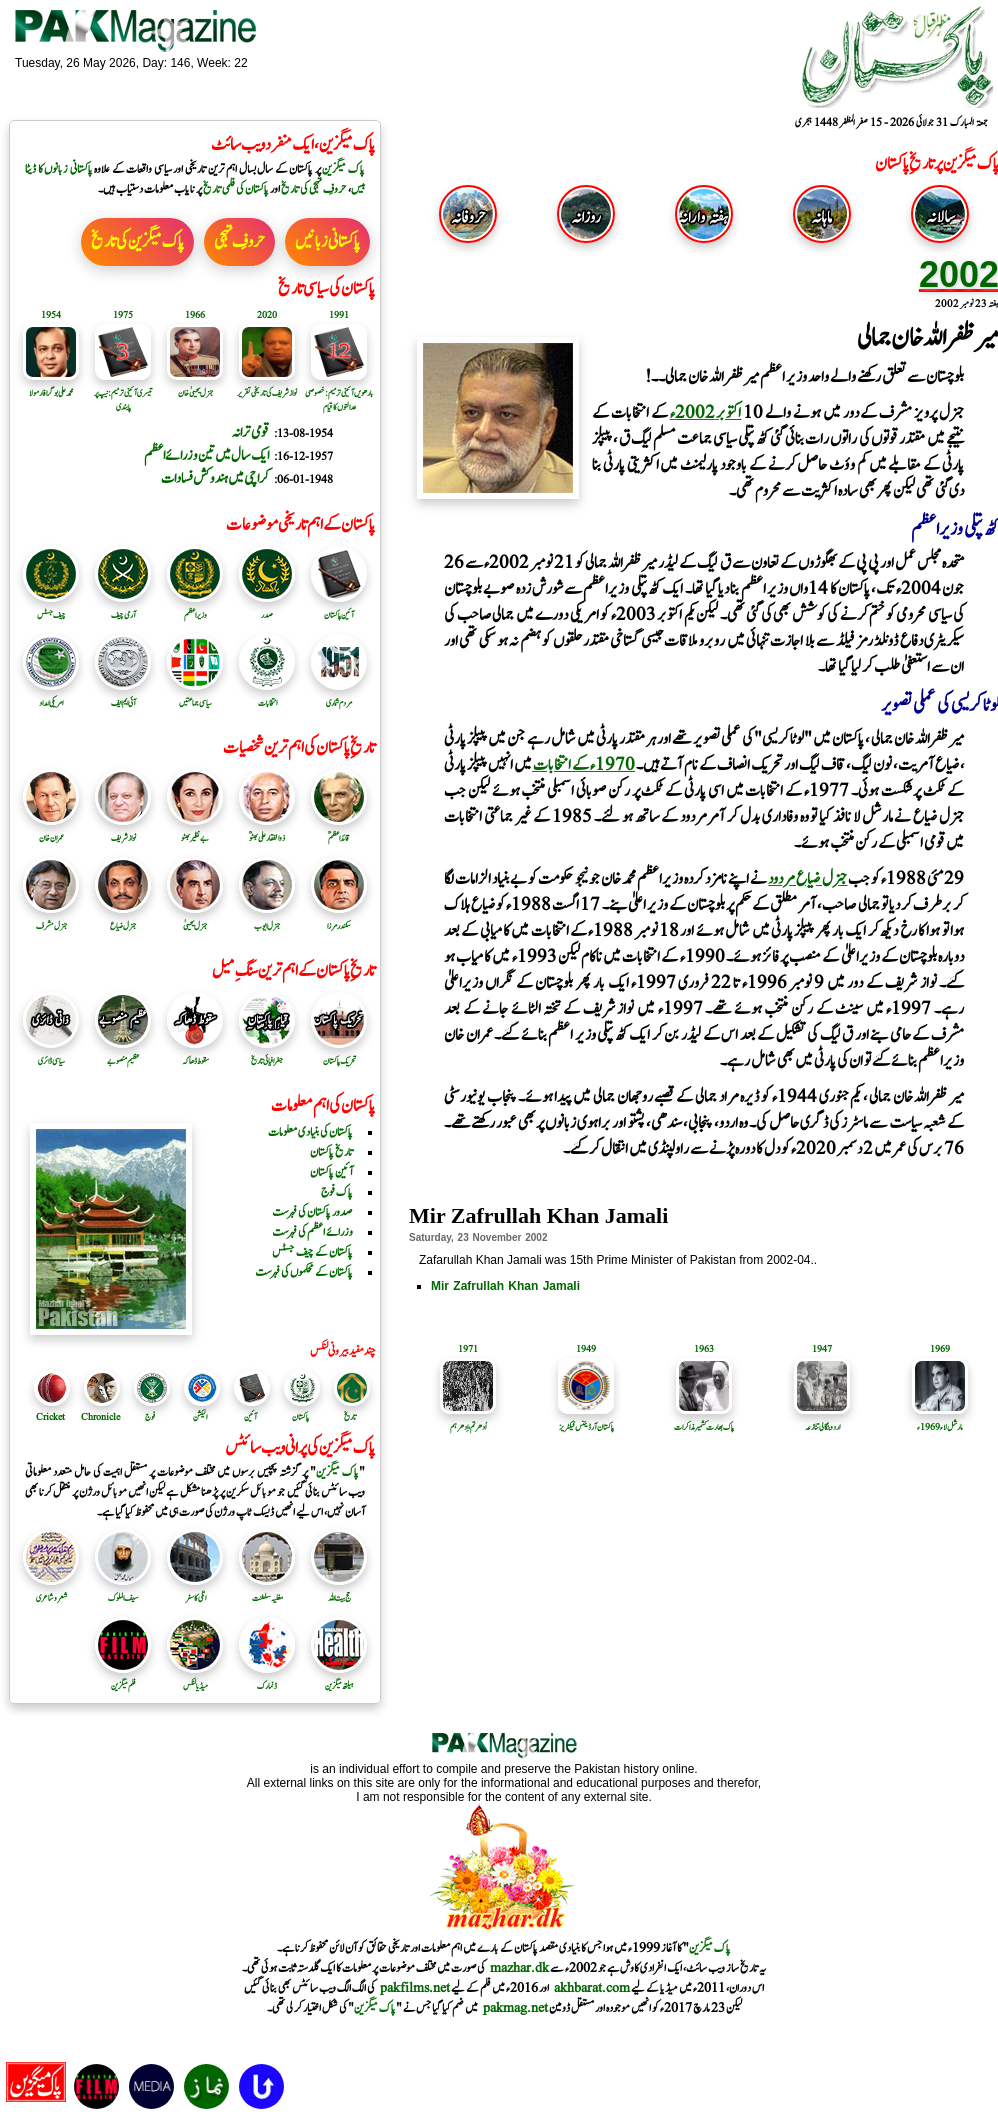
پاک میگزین (343, 169)
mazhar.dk (519, 1968)
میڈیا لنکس (195, 1679)
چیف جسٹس (51, 608)
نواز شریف (123, 831)
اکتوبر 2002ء (706, 413)
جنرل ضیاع (123, 919)
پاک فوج (337, 1192)
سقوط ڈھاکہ (195, 1054)
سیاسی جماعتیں (195, 696)
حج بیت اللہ (339, 1591)
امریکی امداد (51, 696)
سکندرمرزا (339, 919)
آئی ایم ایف (123, 696)
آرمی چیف (123, 608)
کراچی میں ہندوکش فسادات (215, 478)
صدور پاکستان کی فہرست (312, 1212)
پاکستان (300, 1417)
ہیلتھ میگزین (339, 1679)
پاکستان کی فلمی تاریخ (235, 189)
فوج (150, 1417)
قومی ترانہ (250, 432)
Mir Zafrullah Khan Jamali (505, 1286)
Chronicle (100, 1417)
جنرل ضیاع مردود (807, 879)
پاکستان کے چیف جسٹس (312, 1252)
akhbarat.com (592, 1988)
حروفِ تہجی (239, 242)
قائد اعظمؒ (339, 831)
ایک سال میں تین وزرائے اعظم (206, 455)
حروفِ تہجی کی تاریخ (314, 189)
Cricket (50, 1417)
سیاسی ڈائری (51, 1054)
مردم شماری (339, 696)
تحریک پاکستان (339, 1054)
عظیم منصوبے (123, 1054)
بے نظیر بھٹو (195, 831)
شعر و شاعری (51, 1591)
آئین (250, 1417)
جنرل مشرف (51, 919)
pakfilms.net (415, 1988)
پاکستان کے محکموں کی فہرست (304, 1272)
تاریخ (350, 1417)
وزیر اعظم (195, 608)
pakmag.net (515, 2008)
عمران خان (51, 831)
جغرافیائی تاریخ (267, 1054)
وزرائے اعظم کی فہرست (312, 1232)
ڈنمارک (267, 1679)
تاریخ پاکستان (331, 1152)
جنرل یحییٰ (195, 919)
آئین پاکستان (339, 608)
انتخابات (267, 696)
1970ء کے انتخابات (583, 765)
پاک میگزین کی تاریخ (137, 242)
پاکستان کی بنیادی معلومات (310, 1132)
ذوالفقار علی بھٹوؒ (267, 831)
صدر (267, 608)
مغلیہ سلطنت (267, 1591)
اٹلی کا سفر (195, 1591)
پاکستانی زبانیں (327, 242)
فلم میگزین (123, 1679)
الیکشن (200, 1417)
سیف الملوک (123, 1591)
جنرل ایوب (267, 919)
